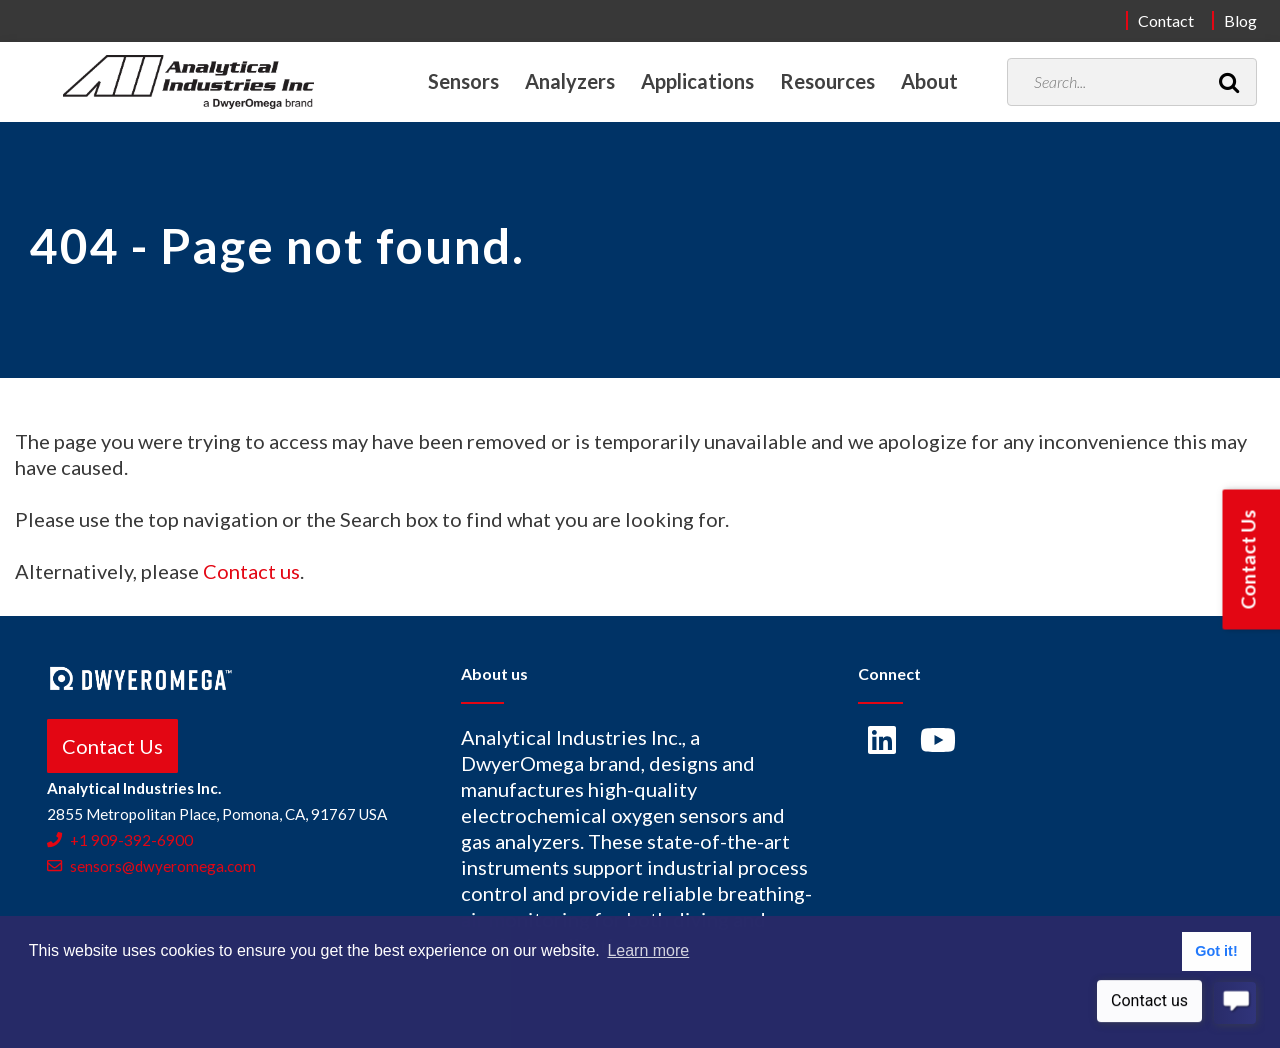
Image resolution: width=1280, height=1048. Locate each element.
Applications (697, 81)
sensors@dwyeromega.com (151, 866)
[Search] (1229, 82)
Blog (1240, 20)
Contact (1166, 20)
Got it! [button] (1216, 951)
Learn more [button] (648, 950)
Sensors (463, 81)
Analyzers (570, 81)
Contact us (251, 571)
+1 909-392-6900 (120, 840)
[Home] (188, 82)
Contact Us (112, 746)
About (929, 81)
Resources (827, 81)
